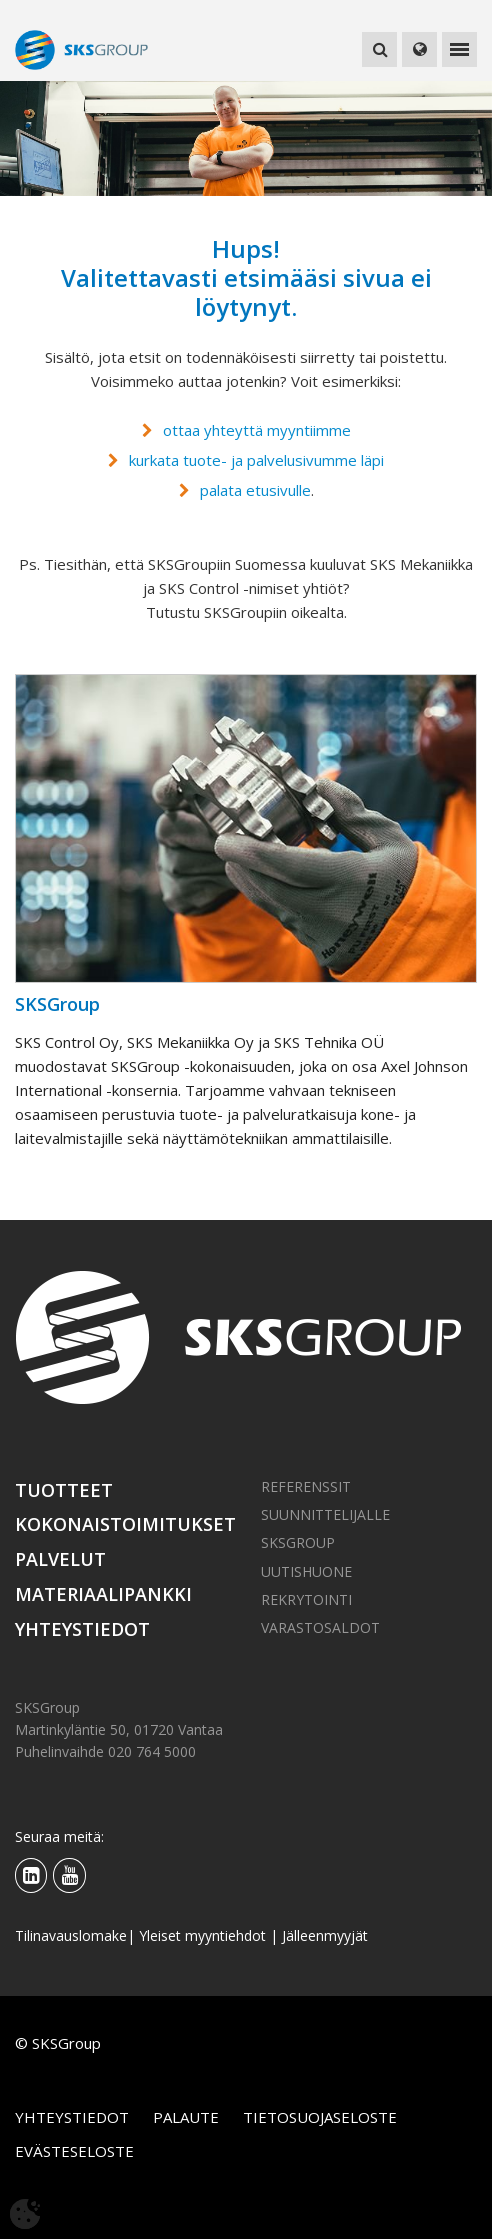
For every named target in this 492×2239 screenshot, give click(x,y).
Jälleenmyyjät (325, 1935)
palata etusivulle (255, 490)
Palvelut (60, 1559)
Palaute (186, 2117)
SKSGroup (298, 1542)
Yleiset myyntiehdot (202, 1935)
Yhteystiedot (82, 1629)
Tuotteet (64, 1490)
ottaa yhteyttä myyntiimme (257, 430)
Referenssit (306, 1486)
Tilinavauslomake (71, 1935)
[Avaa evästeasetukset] (25, 2214)
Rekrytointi (306, 1599)
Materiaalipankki (103, 1594)
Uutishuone (306, 1571)
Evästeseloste (74, 2151)
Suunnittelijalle (325, 1514)
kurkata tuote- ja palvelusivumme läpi (256, 460)
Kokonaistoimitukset (123, 1524)
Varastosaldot (320, 1627)
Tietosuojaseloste (320, 2117)
